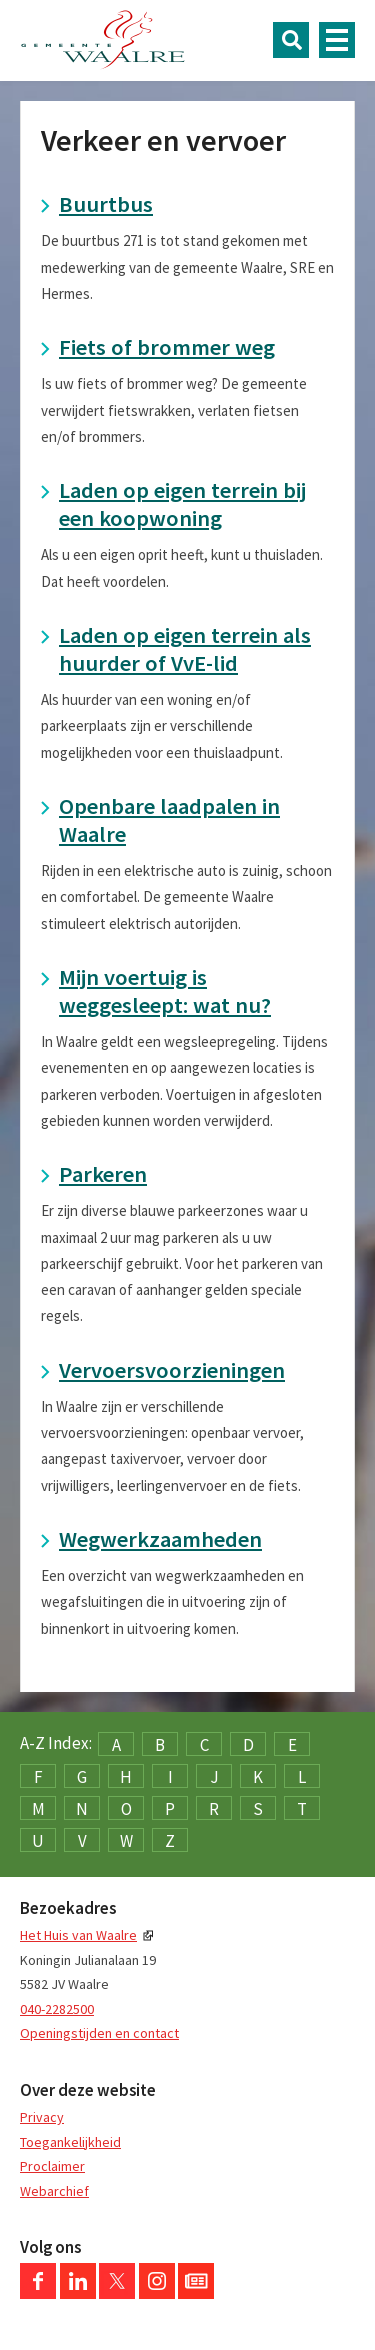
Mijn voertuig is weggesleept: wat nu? (165, 991)
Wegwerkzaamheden (160, 1539)
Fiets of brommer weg (167, 347)
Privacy (42, 2117)
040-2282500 (57, 2009)
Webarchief (54, 2191)
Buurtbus (106, 204)
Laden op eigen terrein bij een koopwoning (182, 504)
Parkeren (103, 1174)
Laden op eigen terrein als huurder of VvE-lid (185, 649)
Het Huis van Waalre (78, 1935)
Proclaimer (52, 2166)
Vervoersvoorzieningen (172, 1370)
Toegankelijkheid (70, 2142)
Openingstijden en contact (99, 2033)
